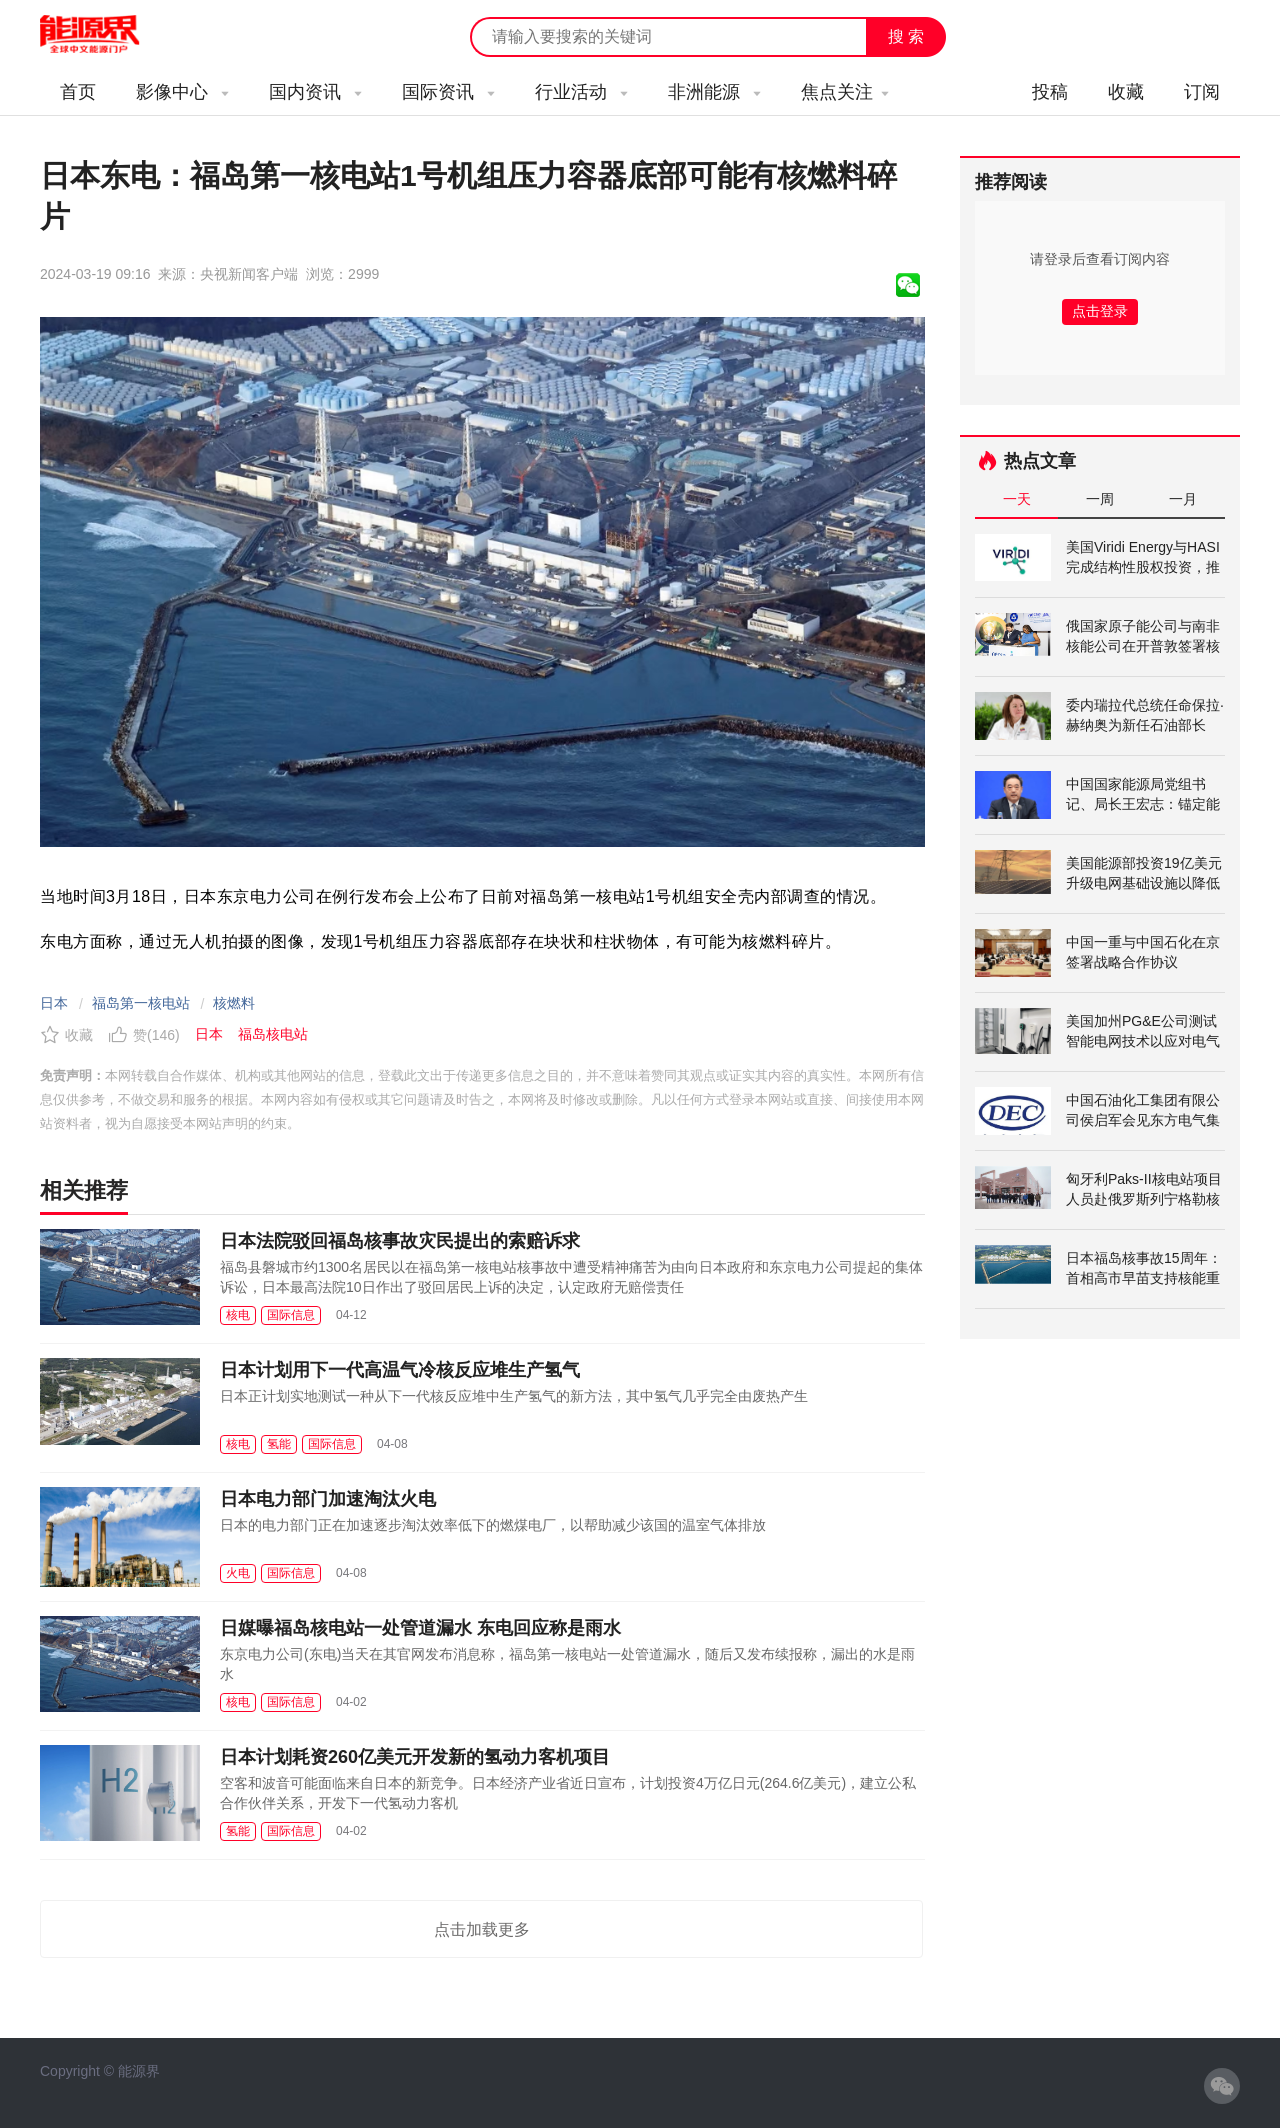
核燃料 (234, 1003)
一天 (1017, 499)
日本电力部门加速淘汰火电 (328, 1499)
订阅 (1202, 92)
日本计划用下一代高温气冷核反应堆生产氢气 (400, 1370)
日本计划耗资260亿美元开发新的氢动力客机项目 (415, 1757)
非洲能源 (714, 92)
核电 (238, 1315)
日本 (54, 1003)
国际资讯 (448, 92)
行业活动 (581, 92)
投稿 (1050, 92)
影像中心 (182, 92)
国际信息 (291, 1315)
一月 (1183, 499)
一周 (1100, 499)
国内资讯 (315, 92)
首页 (78, 92)
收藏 (1126, 92)
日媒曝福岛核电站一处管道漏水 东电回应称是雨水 (420, 1628)
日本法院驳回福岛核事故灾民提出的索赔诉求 (400, 1241)
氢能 (279, 1444)
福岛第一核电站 (141, 1003)
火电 (238, 1573)
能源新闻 (108, 35)
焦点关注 (845, 92)
